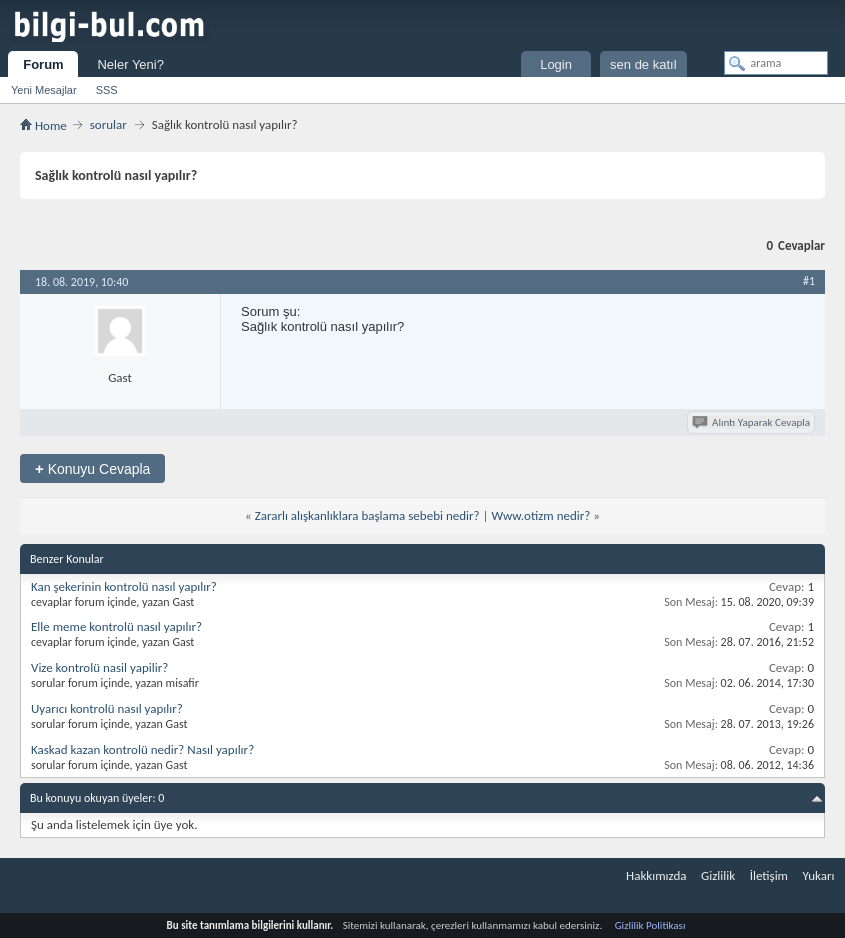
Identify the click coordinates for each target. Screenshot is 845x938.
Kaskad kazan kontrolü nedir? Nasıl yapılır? (142, 749)
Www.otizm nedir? (540, 515)
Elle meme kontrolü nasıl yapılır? (116, 626)
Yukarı (819, 875)
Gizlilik (718, 875)
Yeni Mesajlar (44, 90)
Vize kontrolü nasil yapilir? (99, 667)
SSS (107, 90)
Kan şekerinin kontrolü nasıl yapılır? (124, 586)
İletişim (769, 875)
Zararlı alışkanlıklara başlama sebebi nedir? (367, 515)
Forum (43, 64)
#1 (809, 281)
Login (556, 64)
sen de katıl (643, 64)
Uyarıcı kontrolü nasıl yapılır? (107, 708)
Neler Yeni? (130, 64)
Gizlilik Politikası (650, 925)
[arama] (776, 63)
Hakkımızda (656, 875)
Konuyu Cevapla (92, 468)
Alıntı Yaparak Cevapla (752, 422)
